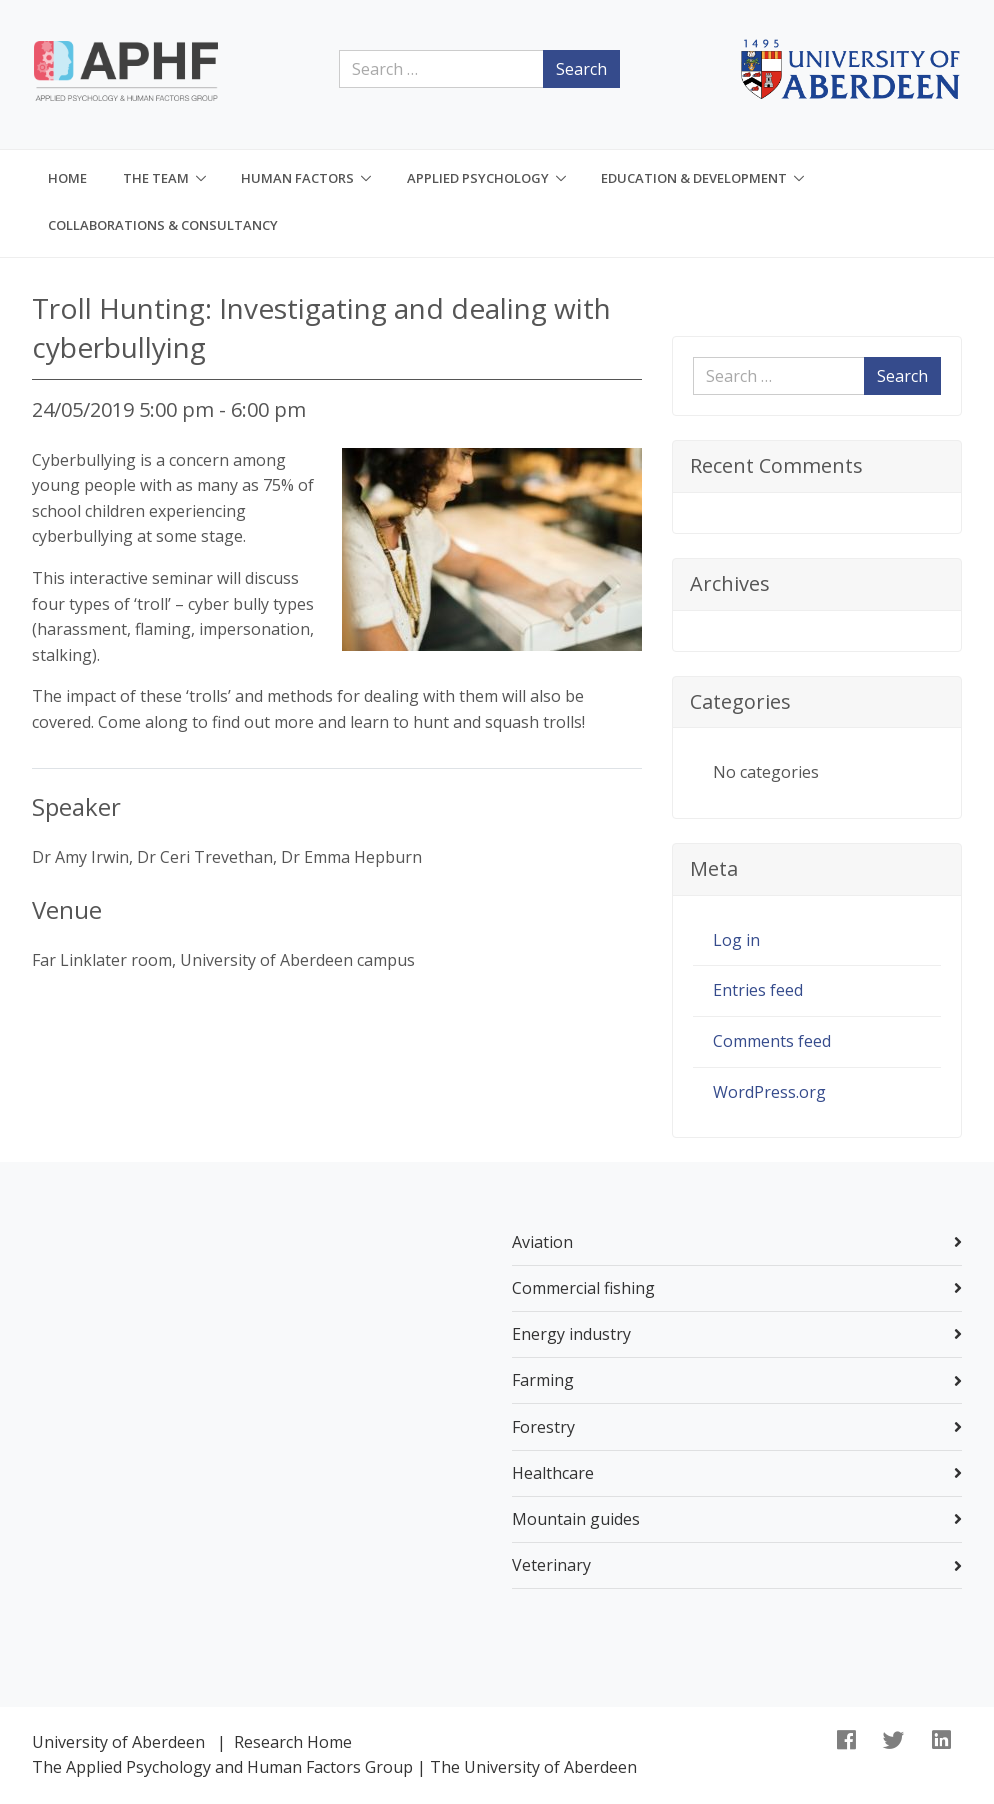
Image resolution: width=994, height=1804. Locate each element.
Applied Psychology (478, 178)
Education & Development (694, 178)
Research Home (293, 1742)
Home (67, 178)
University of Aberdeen (118, 1742)
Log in (736, 940)
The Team (156, 178)
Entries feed (758, 990)
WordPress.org (769, 1092)
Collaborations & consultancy (163, 225)
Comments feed (772, 1041)
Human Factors (297, 178)
